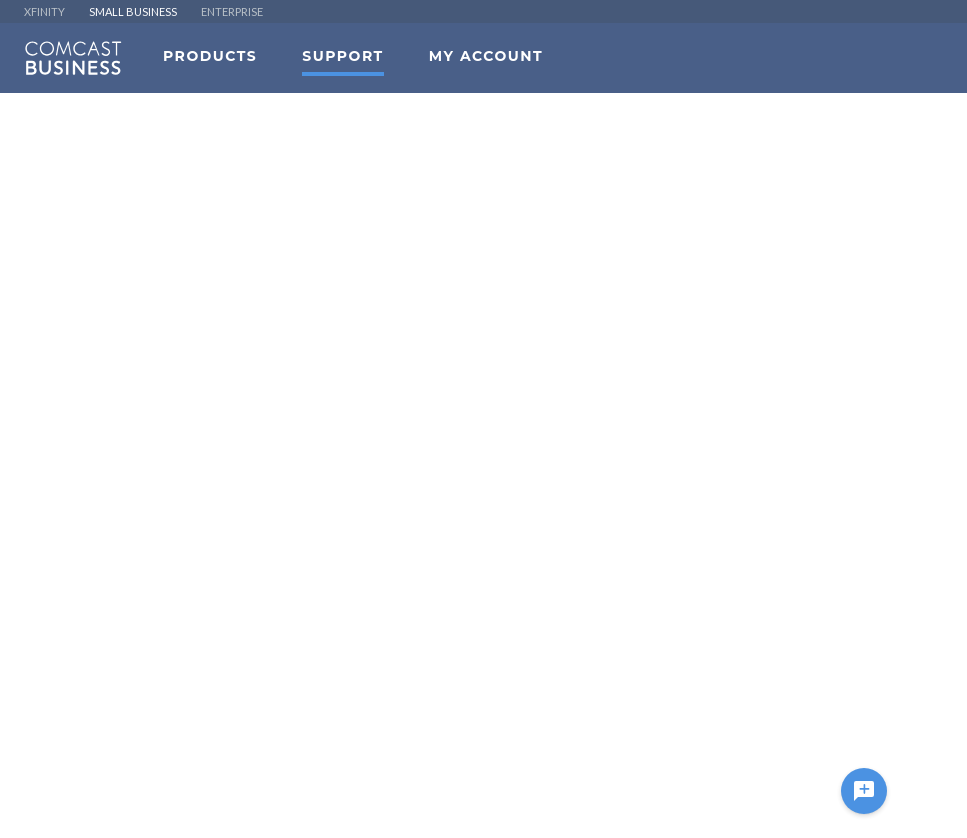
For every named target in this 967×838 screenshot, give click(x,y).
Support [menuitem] (342, 56)
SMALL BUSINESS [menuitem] (133, 11)
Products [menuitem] (210, 56)
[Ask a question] (864, 791)
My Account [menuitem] (486, 56)
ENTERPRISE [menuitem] (232, 11)
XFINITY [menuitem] (44, 11)
